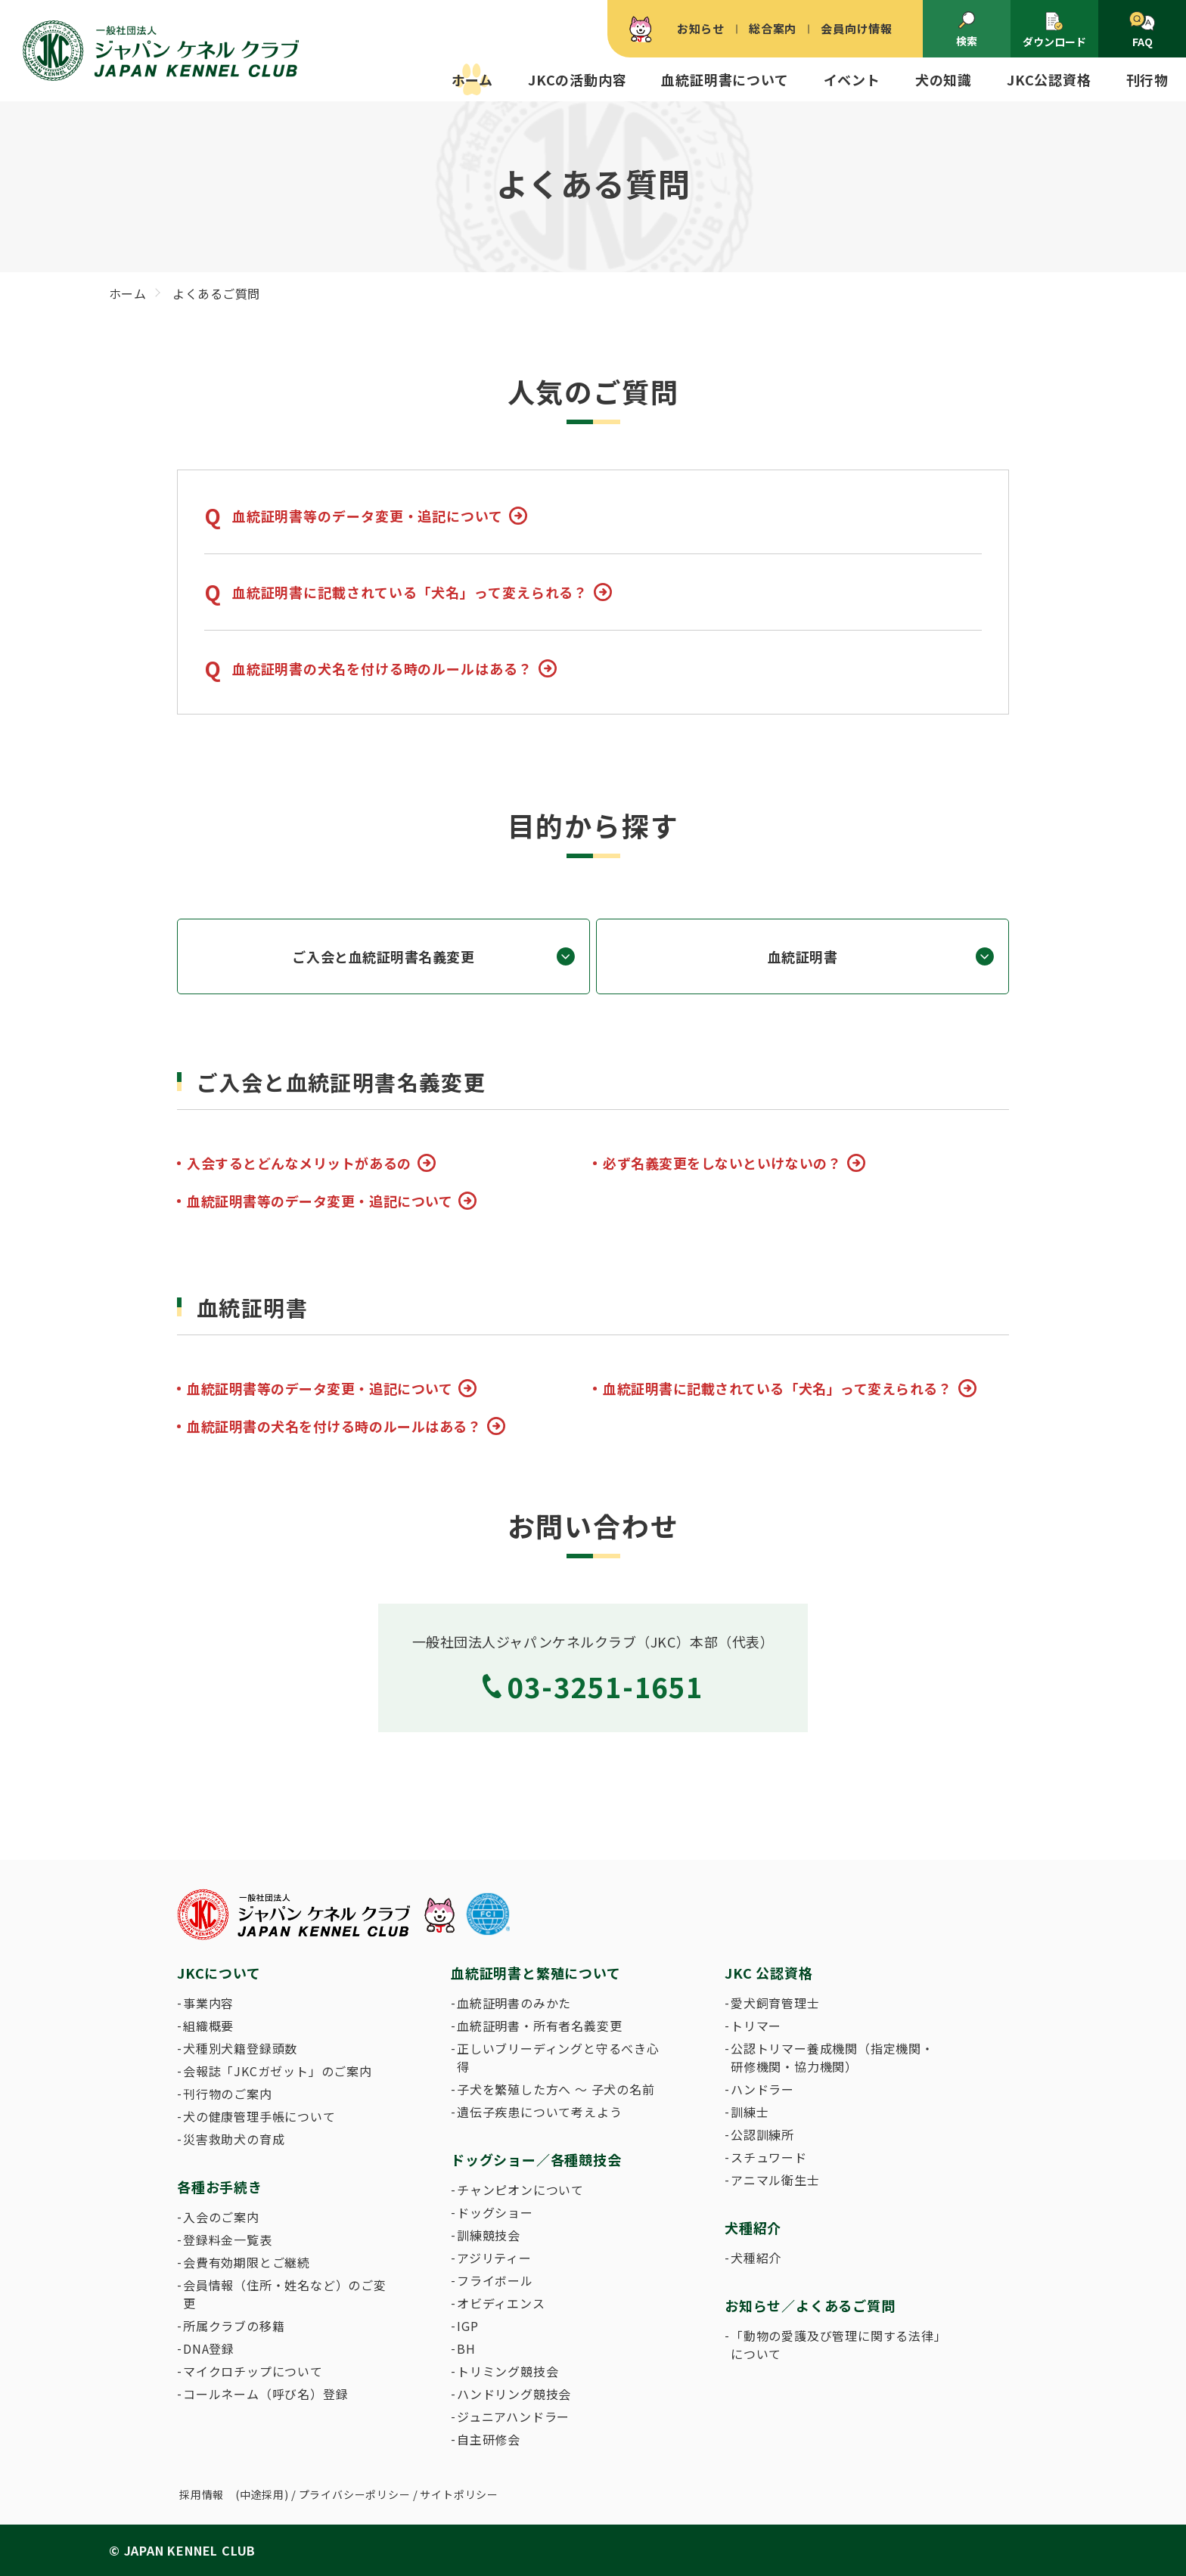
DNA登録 (208, 2348)
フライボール (495, 2280)
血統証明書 (803, 956)
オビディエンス (501, 2303)
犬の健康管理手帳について (259, 2116)
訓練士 (749, 2112)
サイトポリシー (459, 2494)
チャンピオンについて (520, 2190)
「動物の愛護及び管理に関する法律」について (836, 2344)
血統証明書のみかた (514, 2003)
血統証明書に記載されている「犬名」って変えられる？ (410, 592)
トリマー (756, 2025)
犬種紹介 (756, 2258)
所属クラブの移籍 (233, 2326)
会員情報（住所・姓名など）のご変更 (285, 2294)
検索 (966, 29)
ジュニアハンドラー (513, 2416)
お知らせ (701, 28)
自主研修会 (488, 2439)
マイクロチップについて (253, 2371)
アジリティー (494, 2258)
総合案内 (772, 28)
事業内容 (208, 2003)
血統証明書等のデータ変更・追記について (367, 515)
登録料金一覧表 (227, 2239)
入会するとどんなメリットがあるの (299, 1163)
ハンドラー (762, 2089)
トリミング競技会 (507, 2371)
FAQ (1141, 30)
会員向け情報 (857, 28)
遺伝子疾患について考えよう (539, 2112)
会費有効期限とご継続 (246, 2262)
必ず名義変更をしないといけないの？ (722, 1163)
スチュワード (769, 2157)
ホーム (472, 79)
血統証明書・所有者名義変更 (539, 2025)
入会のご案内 (221, 2217)
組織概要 (208, 2025)
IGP (467, 2326)
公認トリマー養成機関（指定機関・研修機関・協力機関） (832, 2057)
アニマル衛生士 (775, 2180)
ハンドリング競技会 (514, 2394)
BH (466, 2348)
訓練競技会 (488, 2235)
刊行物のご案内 (227, 2094)
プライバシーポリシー (355, 2494)
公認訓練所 (762, 2134)
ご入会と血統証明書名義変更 (383, 956)
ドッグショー (495, 2212)
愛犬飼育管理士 (775, 2003)
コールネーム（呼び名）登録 (265, 2394)
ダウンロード (1054, 30)
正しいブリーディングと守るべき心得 (558, 2057)
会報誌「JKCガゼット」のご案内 (277, 2071)
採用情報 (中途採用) (234, 2494)
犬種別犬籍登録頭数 (240, 2048)
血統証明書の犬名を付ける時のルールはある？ (382, 668)
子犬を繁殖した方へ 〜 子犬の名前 (556, 2089)
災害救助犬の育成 (233, 2139)
